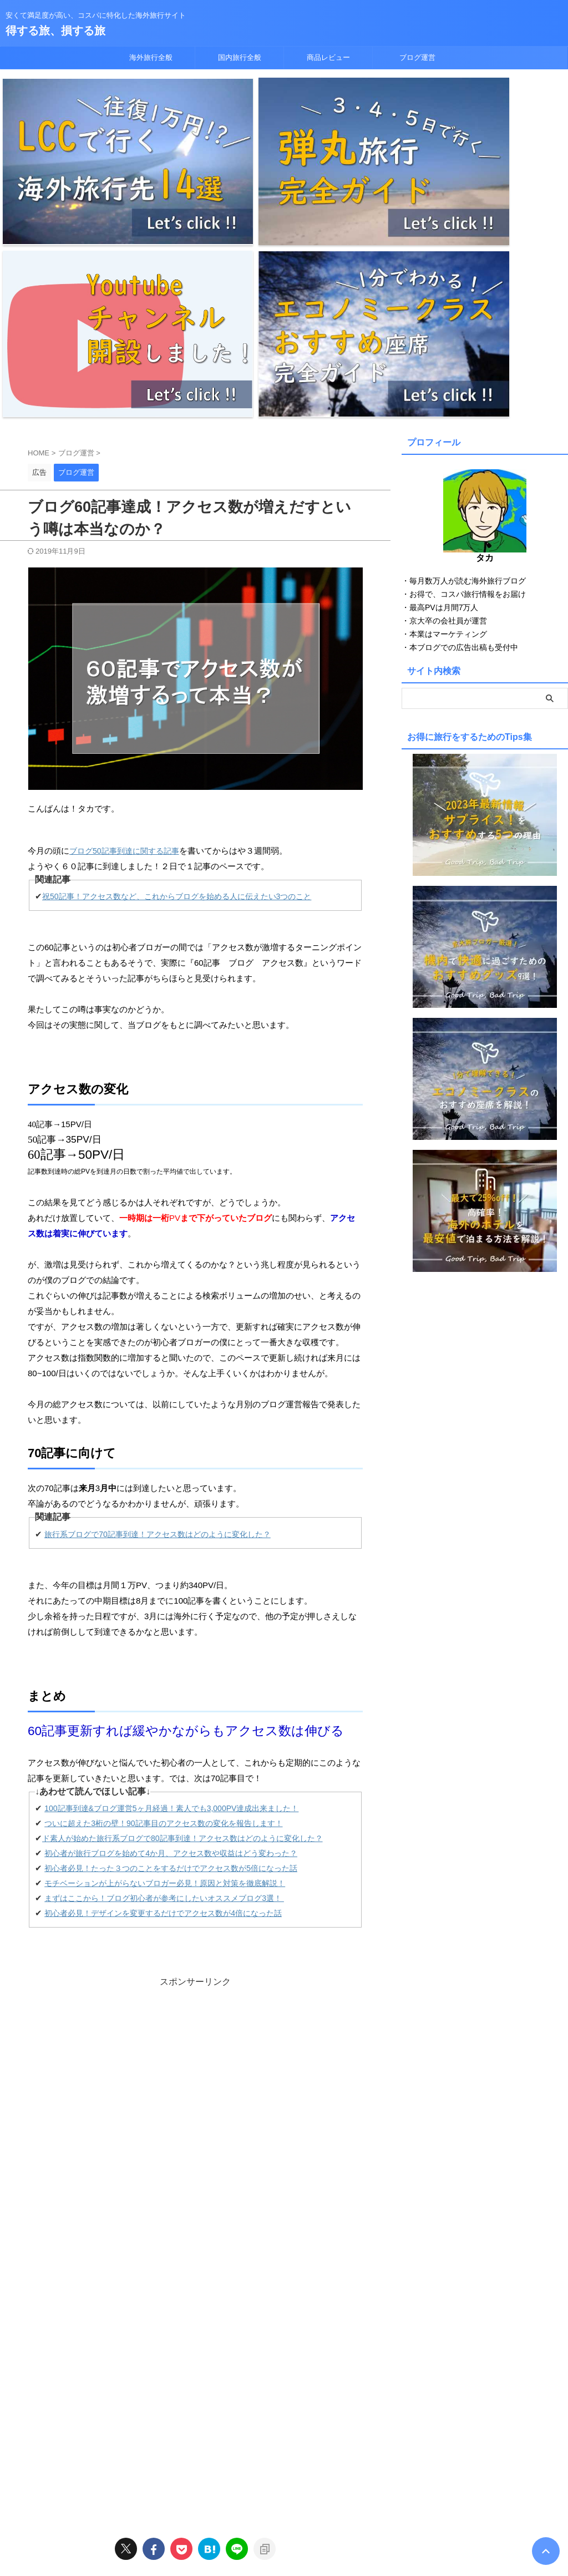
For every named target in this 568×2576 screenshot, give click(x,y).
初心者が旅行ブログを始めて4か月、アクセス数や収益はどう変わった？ (179, 1605)
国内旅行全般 (239, 57)
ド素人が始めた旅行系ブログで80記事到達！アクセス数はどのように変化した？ (192, 1590)
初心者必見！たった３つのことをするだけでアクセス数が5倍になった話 (179, 1620)
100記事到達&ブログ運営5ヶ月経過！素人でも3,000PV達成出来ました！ (180, 1560)
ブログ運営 (417, 57)
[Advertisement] (195, 1817)
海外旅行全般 (151, 57)
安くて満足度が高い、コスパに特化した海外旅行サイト (284, 2524)
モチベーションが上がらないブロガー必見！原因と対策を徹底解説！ (173, 1635)
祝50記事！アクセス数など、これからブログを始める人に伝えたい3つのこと (186, 648)
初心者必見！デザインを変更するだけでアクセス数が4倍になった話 (171, 1665)
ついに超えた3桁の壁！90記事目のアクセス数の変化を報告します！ (172, 1575)
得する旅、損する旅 (55, 30)
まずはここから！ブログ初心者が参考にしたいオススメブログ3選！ (172, 1650)
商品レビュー (328, 57)
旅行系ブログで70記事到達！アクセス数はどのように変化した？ (165, 1285)
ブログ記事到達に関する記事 (128, 602)
